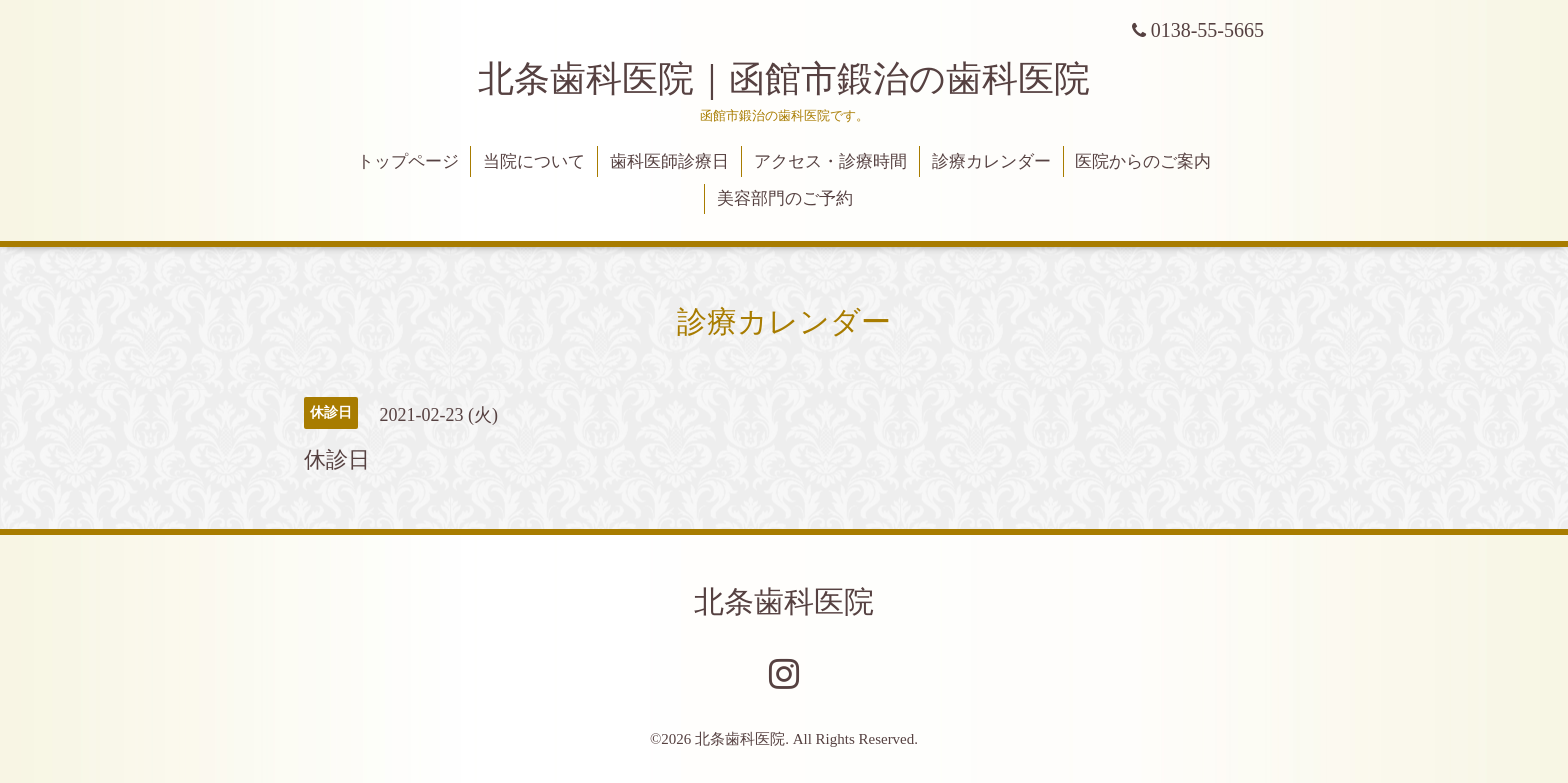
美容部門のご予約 (785, 198)
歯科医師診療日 (669, 161)
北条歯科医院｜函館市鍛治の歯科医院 (802, 79)
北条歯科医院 (784, 601)
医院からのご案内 (1143, 161)
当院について (534, 161)
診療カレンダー (991, 161)
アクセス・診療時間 (830, 161)
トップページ (408, 161)
